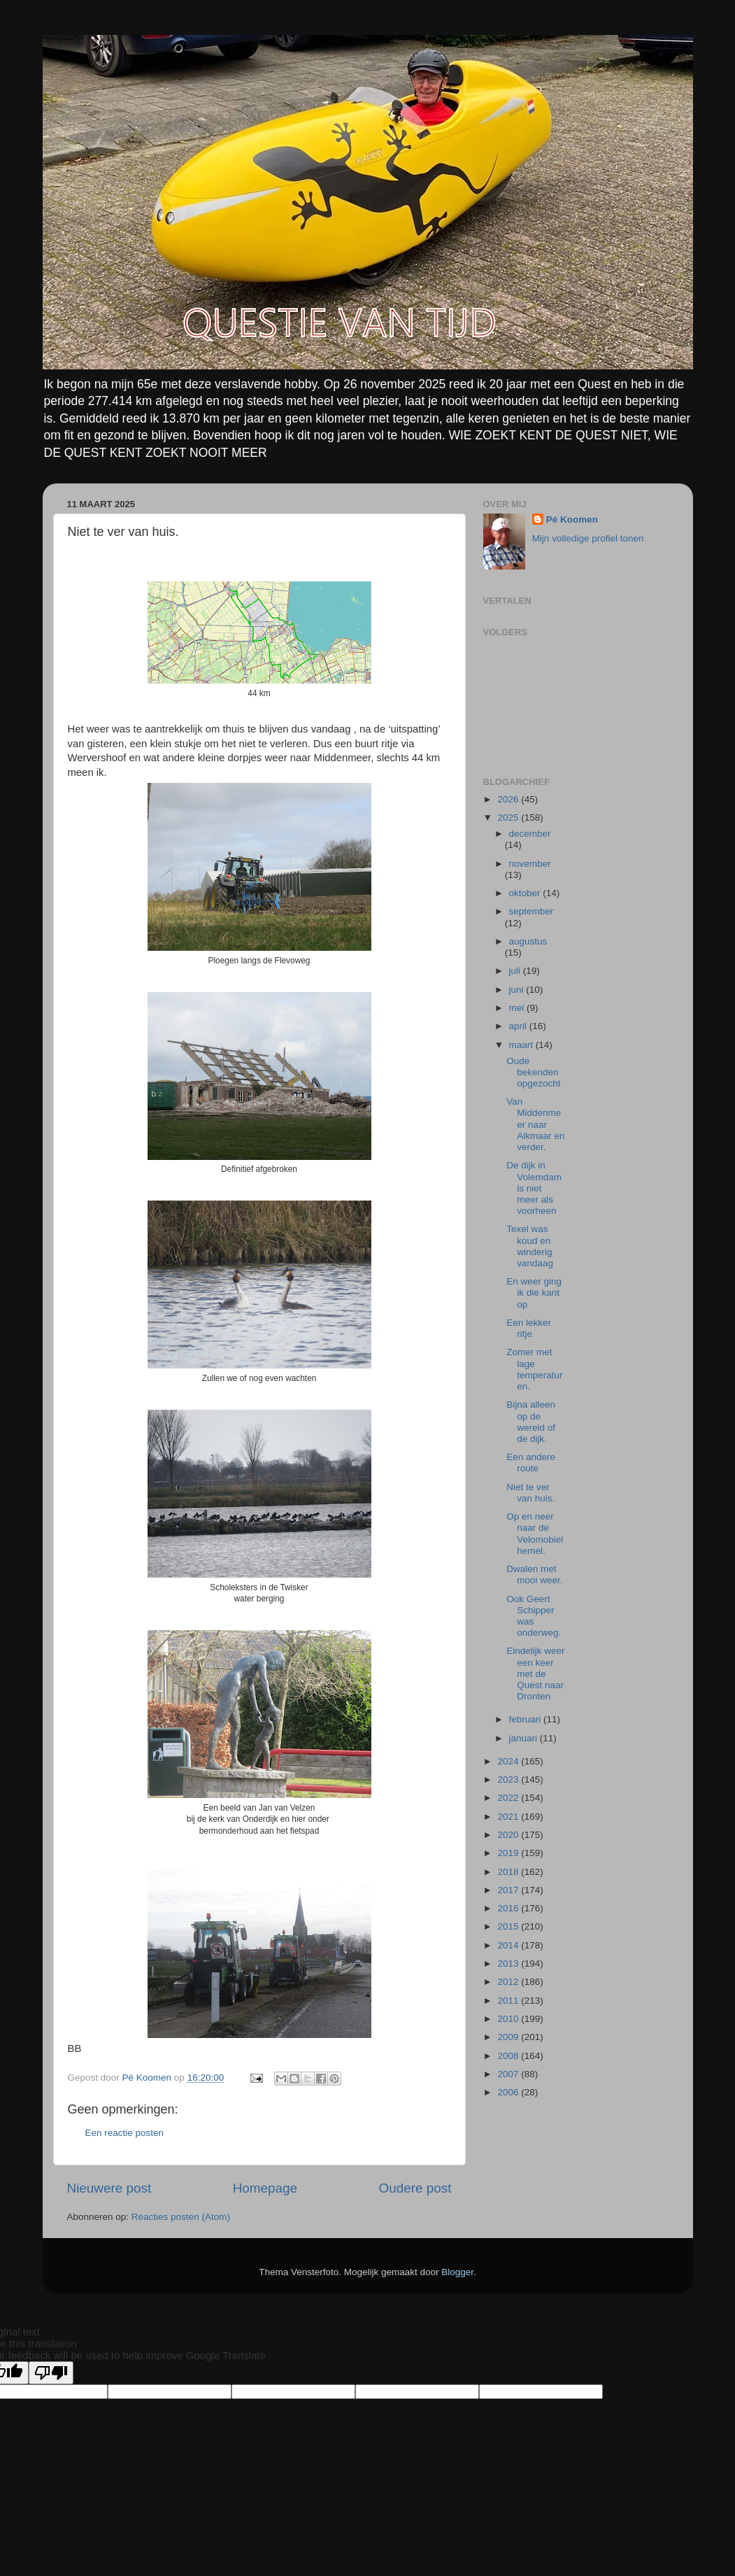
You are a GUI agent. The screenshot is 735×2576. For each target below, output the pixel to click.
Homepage (265, 2188)
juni (518, 989)
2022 (509, 1797)
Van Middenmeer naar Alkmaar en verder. (535, 1124)
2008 (509, 2056)
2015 (509, 1926)
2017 (509, 1890)
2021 (509, 1816)
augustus (528, 941)
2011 (509, 2000)
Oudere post (415, 2188)
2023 (509, 1779)
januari (524, 1738)
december (530, 833)
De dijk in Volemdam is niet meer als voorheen (534, 1188)
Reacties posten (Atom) (180, 2216)
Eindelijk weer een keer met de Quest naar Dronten (535, 1673)
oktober (526, 893)
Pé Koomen (572, 519)
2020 (509, 1835)
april (519, 1026)
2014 (509, 1945)
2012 (509, 1981)
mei (518, 1008)
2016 (509, 1908)
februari (526, 1719)
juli (516, 970)
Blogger (457, 2272)
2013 (509, 1963)
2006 (509, 2092)
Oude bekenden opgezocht (533, 1072)
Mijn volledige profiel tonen (588, 538)
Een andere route (530, 1462)
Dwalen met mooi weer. (534, 1574)
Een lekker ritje (528, 1328)
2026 (509, 799)
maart (522, 1045)
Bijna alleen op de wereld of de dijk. (530, 1421)
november (530, 863)
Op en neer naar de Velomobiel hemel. (534, 1533)
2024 (509, 1761)
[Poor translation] (51, 2372)
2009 (509, 2037)
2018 (509, 1872)
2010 (509, 2019)
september (531, 911)
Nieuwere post (109, 2188)
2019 (509, 1853)
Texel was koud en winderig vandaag (529, 1246)
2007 (509, 2074)
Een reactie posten (124, 2133)
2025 (509, 817)
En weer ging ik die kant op (534, 1292)
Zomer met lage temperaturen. (534, 1369)
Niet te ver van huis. (530, 1492)
